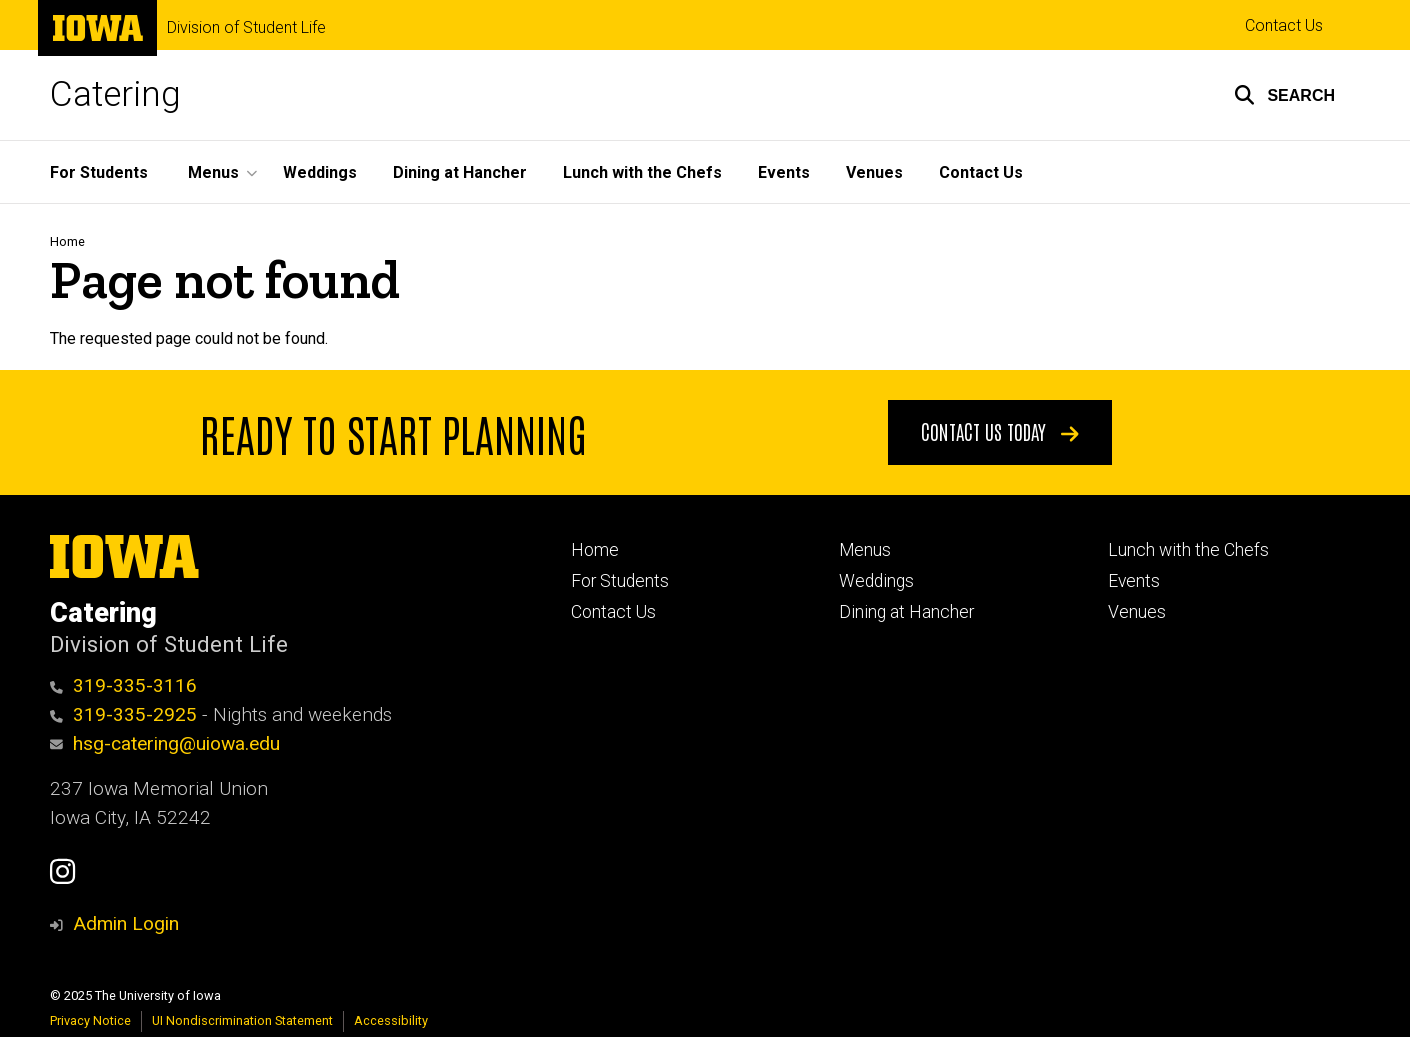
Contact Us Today (1000, 431)
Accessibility (391, 1020)
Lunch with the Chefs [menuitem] (642, 172)
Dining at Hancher (906, 612)
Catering (115, 94)
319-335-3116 (123, 685)
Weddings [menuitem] (320, 172)
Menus (865, 550)
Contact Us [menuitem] (981, 172)
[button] (1284, 95)
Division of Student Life (246, 28)
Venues (1137, 612)
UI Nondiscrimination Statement (242, 1020)
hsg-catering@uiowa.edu (165, 743)
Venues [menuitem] (874, 172)
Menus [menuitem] (213, 172)
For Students (620, 581)
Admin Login (126, 923)
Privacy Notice (90, 1020)
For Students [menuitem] (99, 172)
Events (1134, 581)
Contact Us (1284, 25)
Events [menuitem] (784, 172)
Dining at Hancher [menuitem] (460, 172)
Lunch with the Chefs (1188, 550)
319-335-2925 (123, 714)
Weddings (876, 581)
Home (67, 241)
